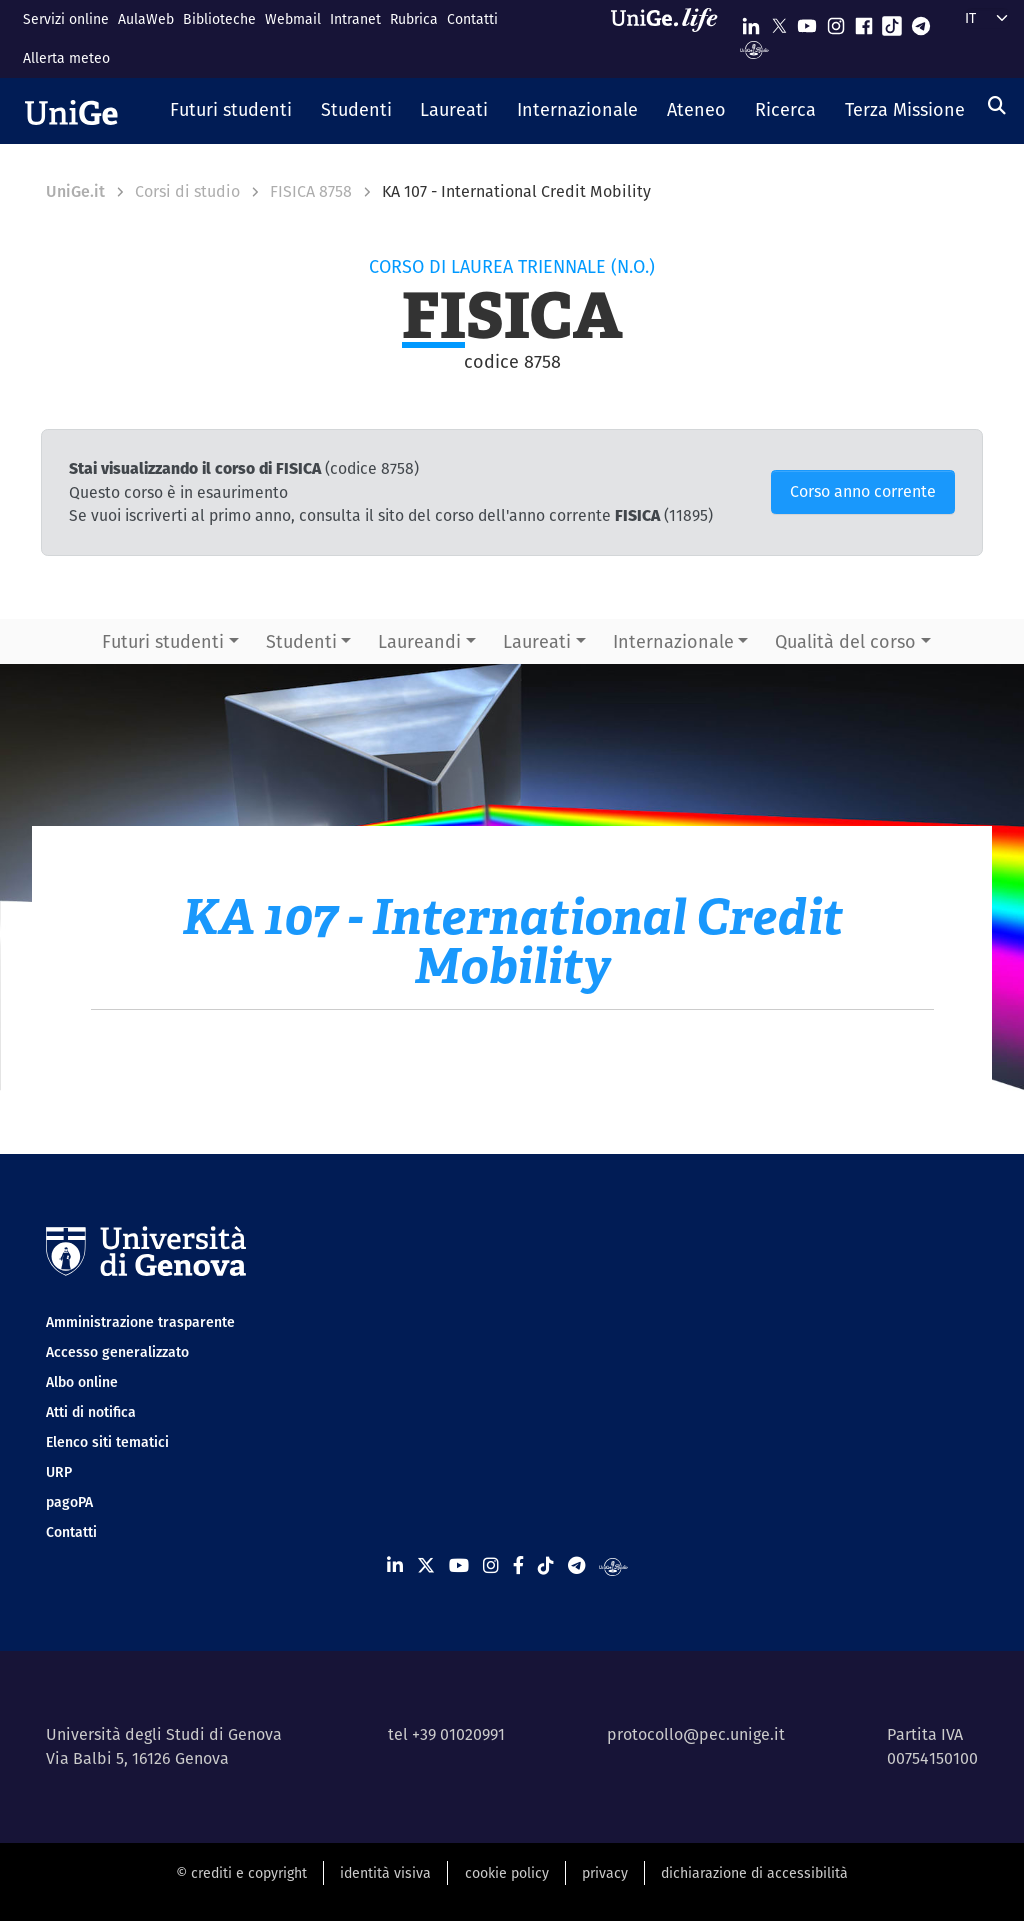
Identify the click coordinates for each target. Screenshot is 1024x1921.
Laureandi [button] (419, 641)
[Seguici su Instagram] (836, 21)
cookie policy (507, 1873)
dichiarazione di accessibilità (754, 1873)
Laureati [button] (537, 641)
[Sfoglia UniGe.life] (671, 38)
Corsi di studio (187, 191)
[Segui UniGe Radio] (754, 48)
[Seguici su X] (779, 21)
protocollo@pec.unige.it (696, 1734)
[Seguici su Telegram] (921, 21)
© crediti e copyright (241, 1873)
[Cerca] (997, 105)
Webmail (293, 19)
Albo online (82, 1382)
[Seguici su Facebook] (864, 21)
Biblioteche (219, 19)
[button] (231, 111)
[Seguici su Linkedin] (751, 21)
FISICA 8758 (311, 191)
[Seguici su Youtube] (807, 21)
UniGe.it (75, 191)
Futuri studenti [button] (163, 641)
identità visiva (385, 1873)
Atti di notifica (91, 1412)
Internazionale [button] (673, 641)
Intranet (355, 19)
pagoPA (69, 1502)
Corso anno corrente (863, 491)
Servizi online (66, 19)
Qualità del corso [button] (845, 641)
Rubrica (414, 19)
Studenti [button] (301, 641)
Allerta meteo (66, 58)
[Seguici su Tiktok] (892, 21)
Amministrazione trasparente (140, 1322)
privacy (605, 1873)
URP (59, 1472)
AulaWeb (146, 19)
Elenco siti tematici (107, 1442)
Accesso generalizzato (117, 1352)
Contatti (472, 19)
